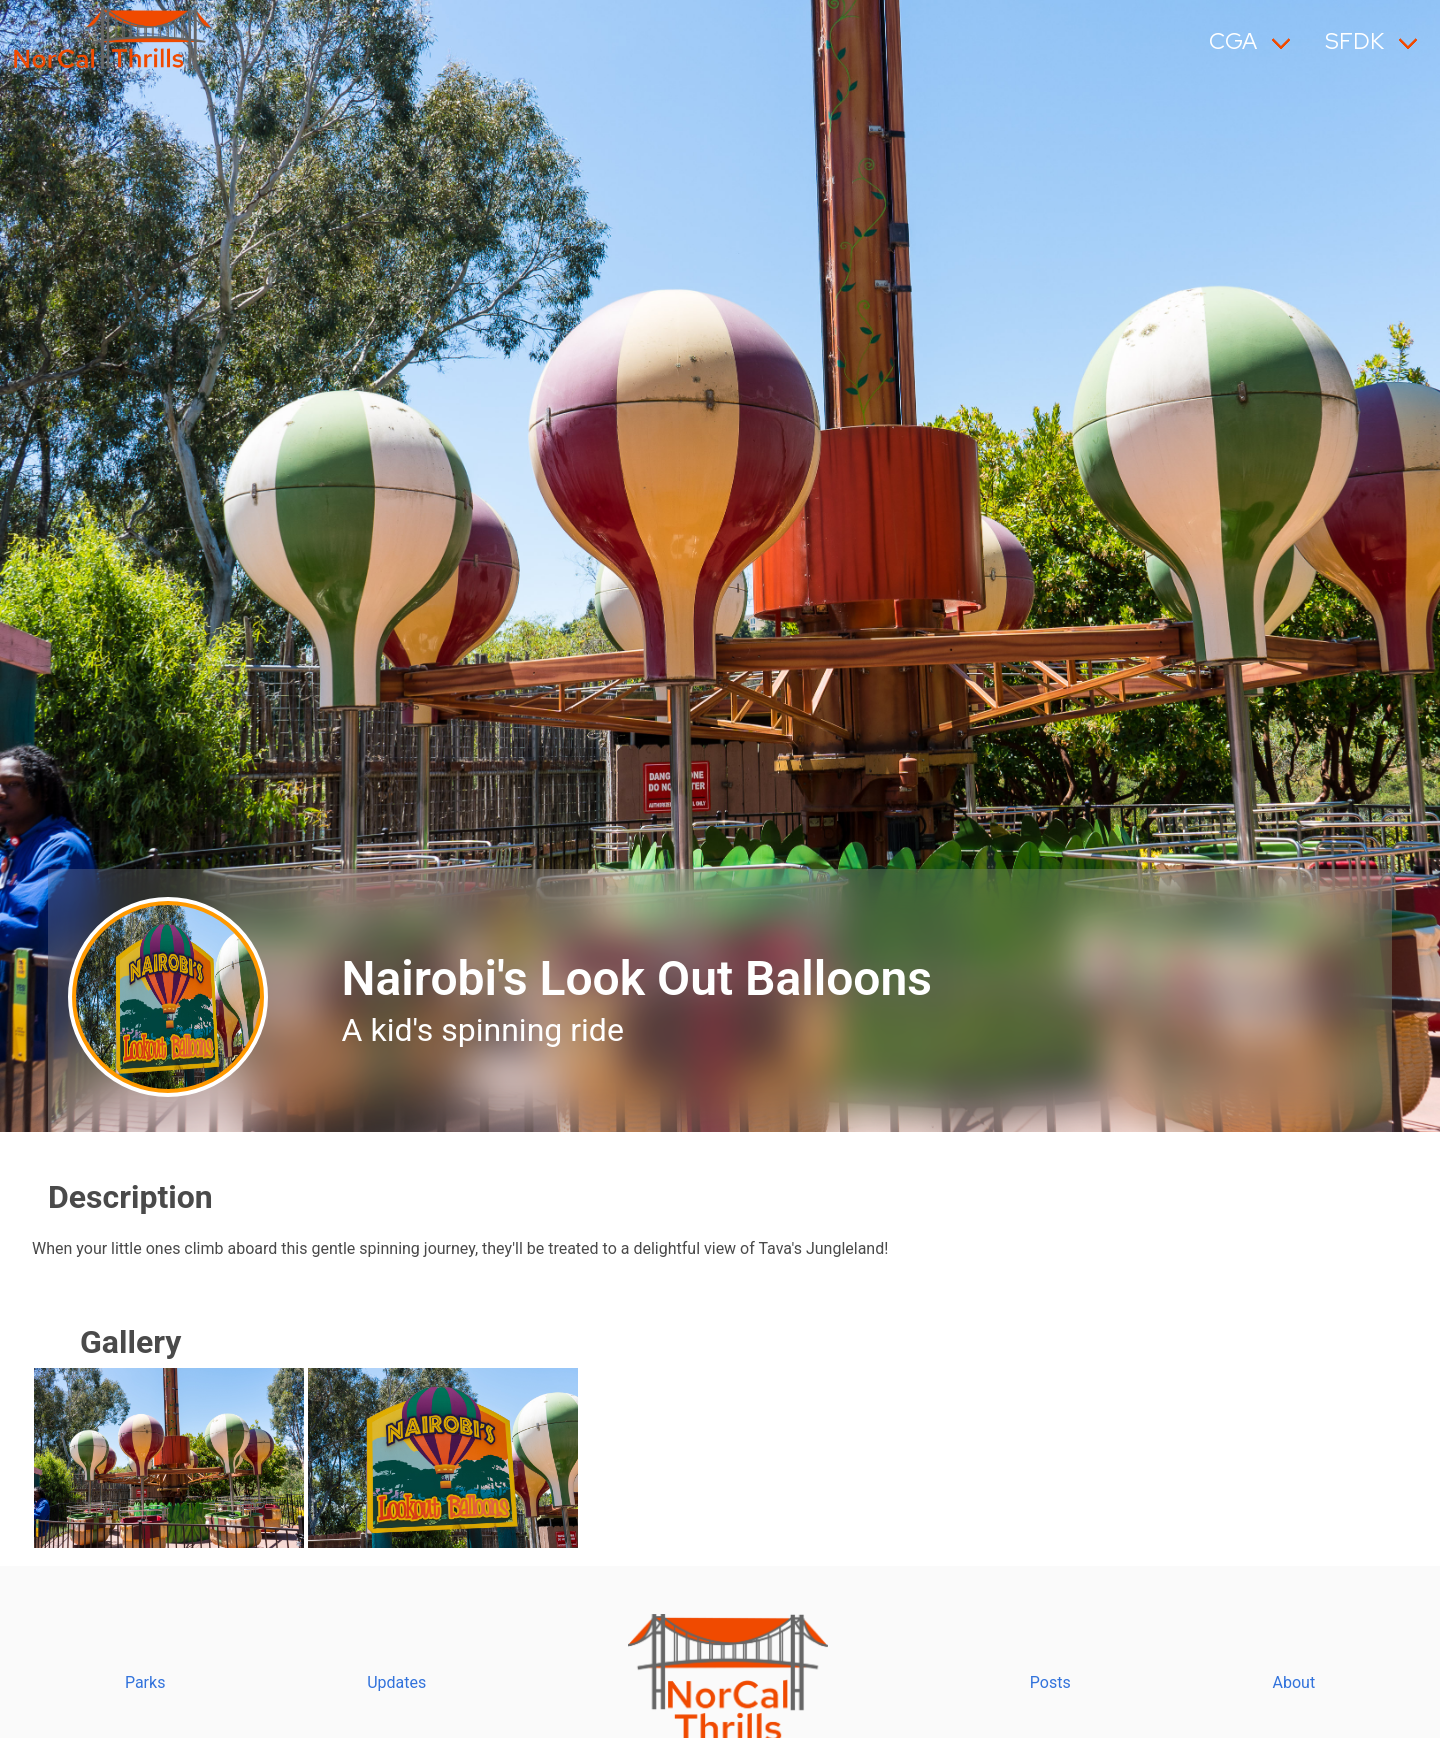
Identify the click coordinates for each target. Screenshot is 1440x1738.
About (1294, 1682)
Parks (145, 1682)
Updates (396, 1682)
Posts (1050, 1682)
